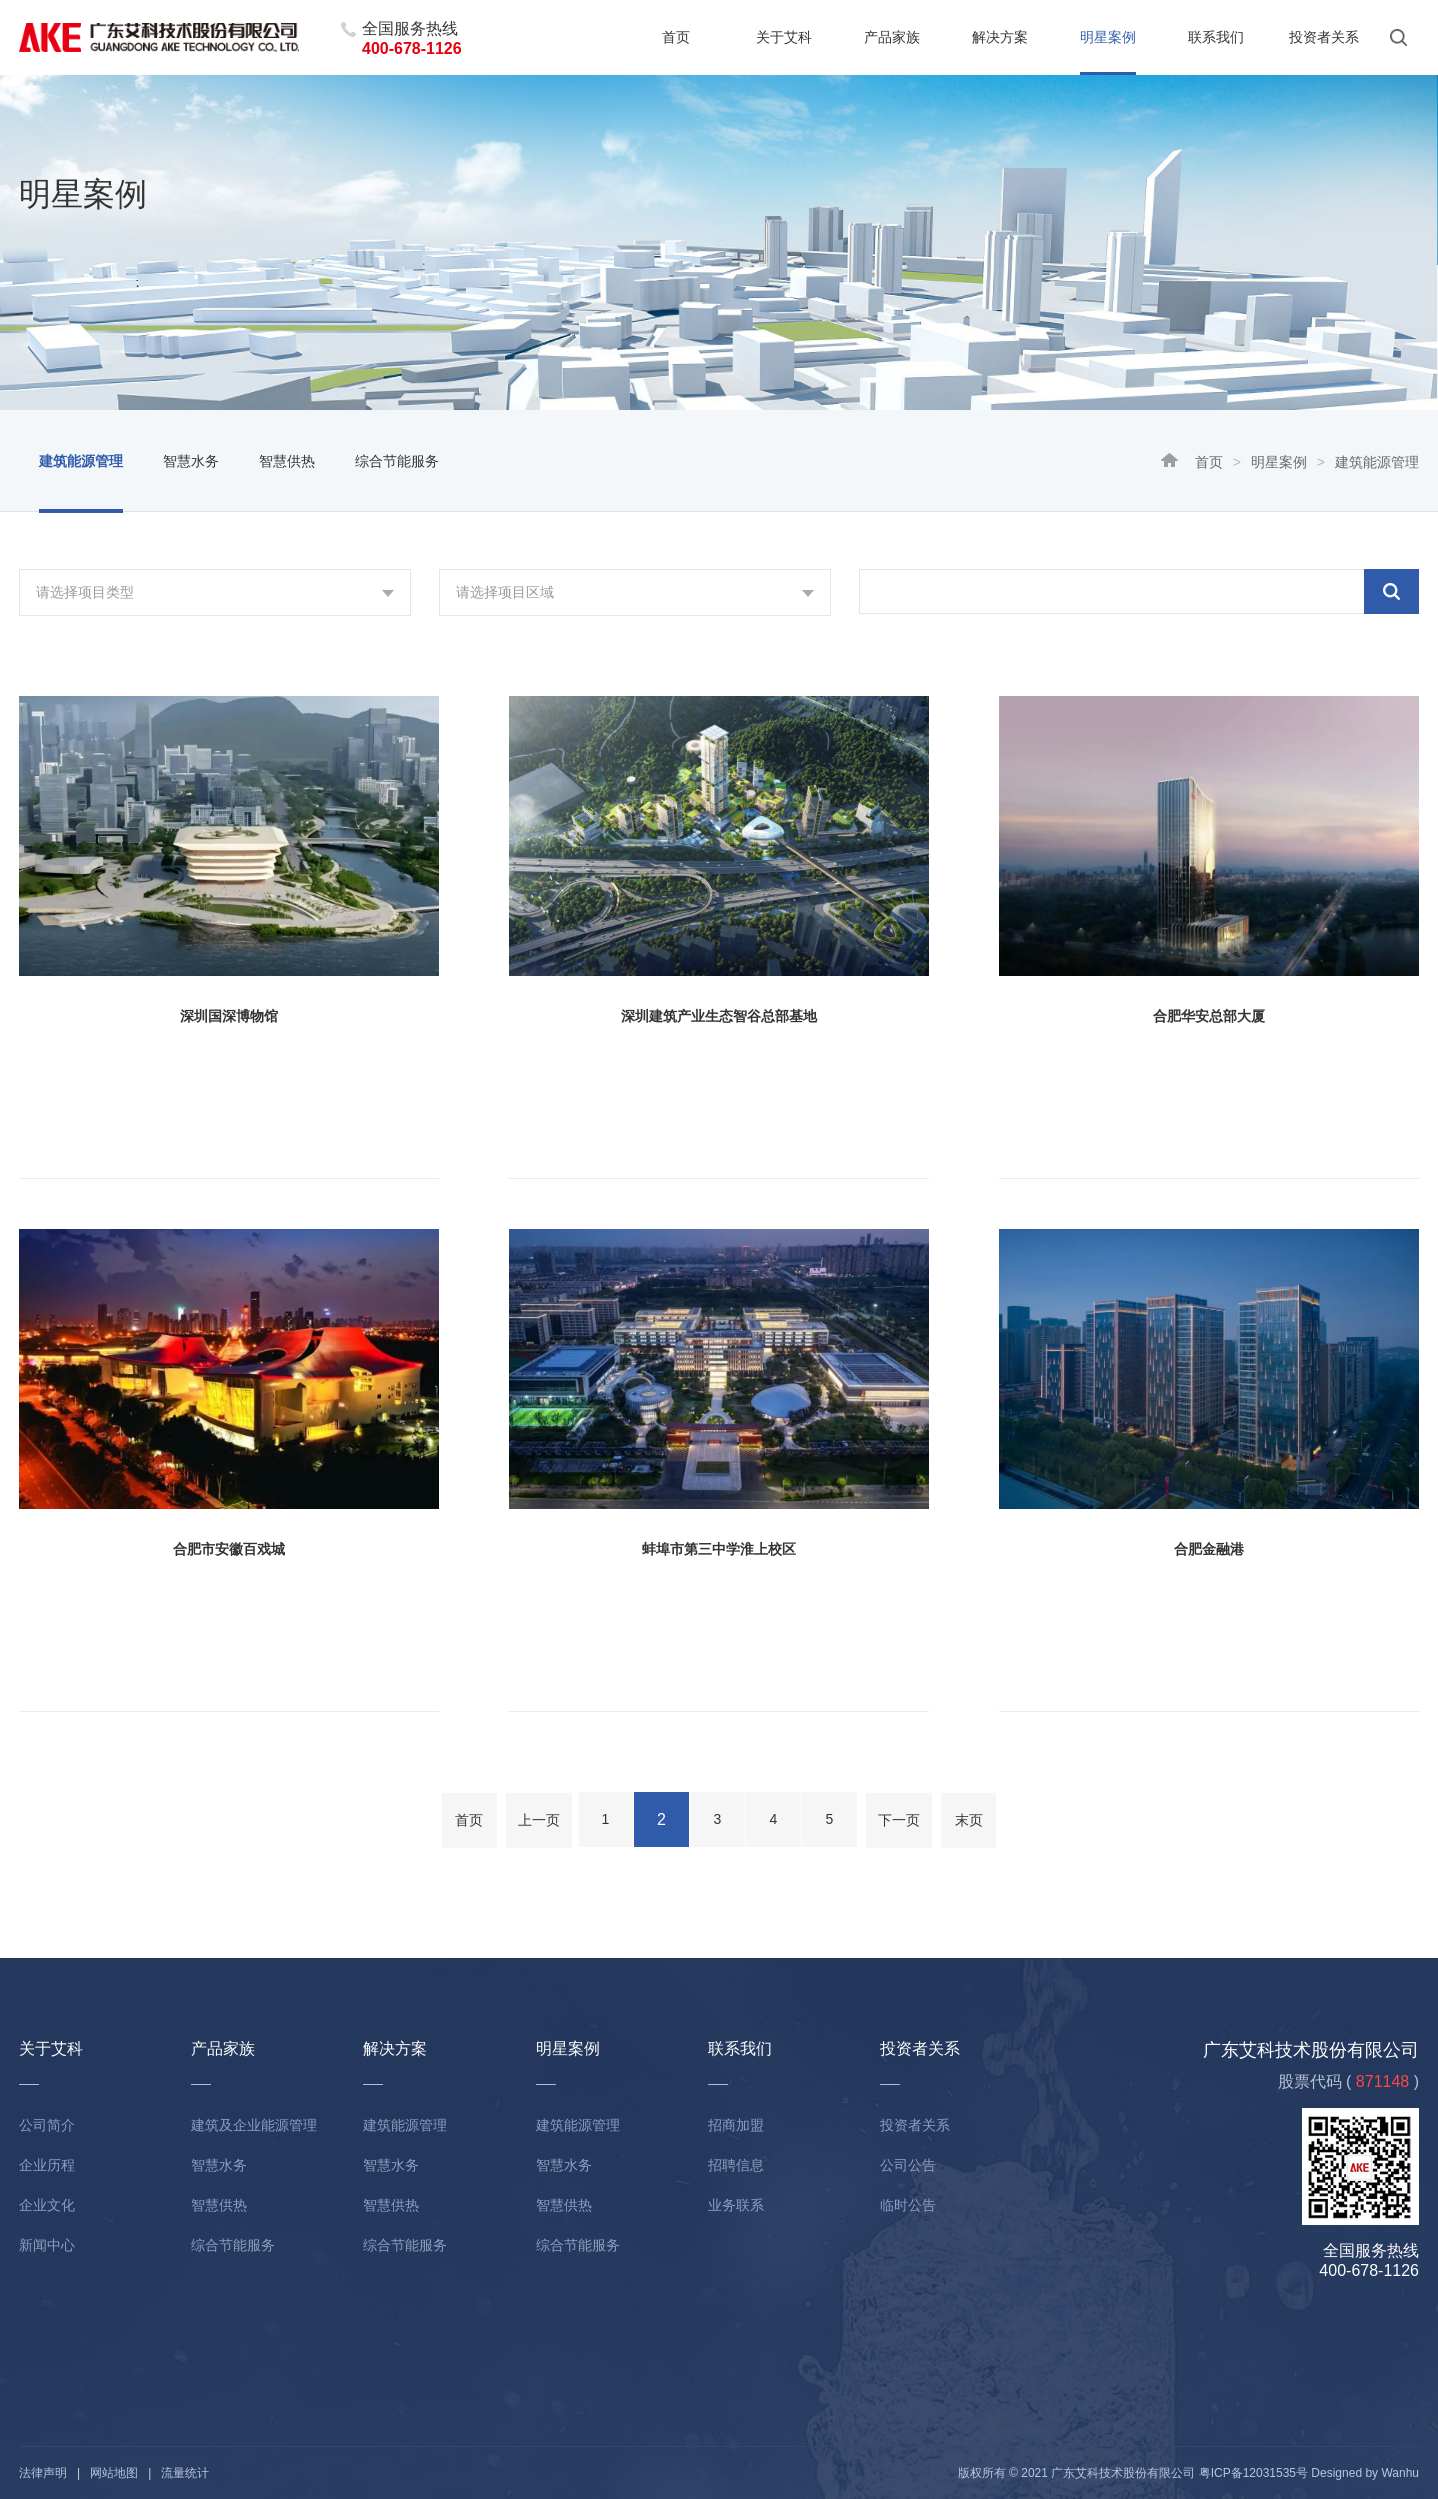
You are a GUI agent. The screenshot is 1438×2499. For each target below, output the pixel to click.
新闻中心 (47, 2245)
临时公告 (908, 2205)
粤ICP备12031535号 (1253, 2473)
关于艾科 (784, 37)
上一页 (539, 1820)
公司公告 (908, 2165)
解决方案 (1000, 37)
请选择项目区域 (505, 592)
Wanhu (1400, 2473)
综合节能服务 (397, 461)
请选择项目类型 (85, 592)
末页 (969, 1820)
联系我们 (1216, 37)
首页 (676, 37)
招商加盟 (736, 2125)
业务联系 (736, 2205)
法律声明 (43, 2473)
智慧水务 (191, 461)
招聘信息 (736, 2165)
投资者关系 (1324, 37)
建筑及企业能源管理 (254, 2125)
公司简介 (47, 2125)
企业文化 (47, 2205)
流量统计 (185, 2473)
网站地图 (114, 2473)
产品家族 (892, 37)
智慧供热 (287, 461)
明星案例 (1108, 37)
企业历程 (47, 2165)
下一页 (899, 1820)
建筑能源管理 (81, 461)
